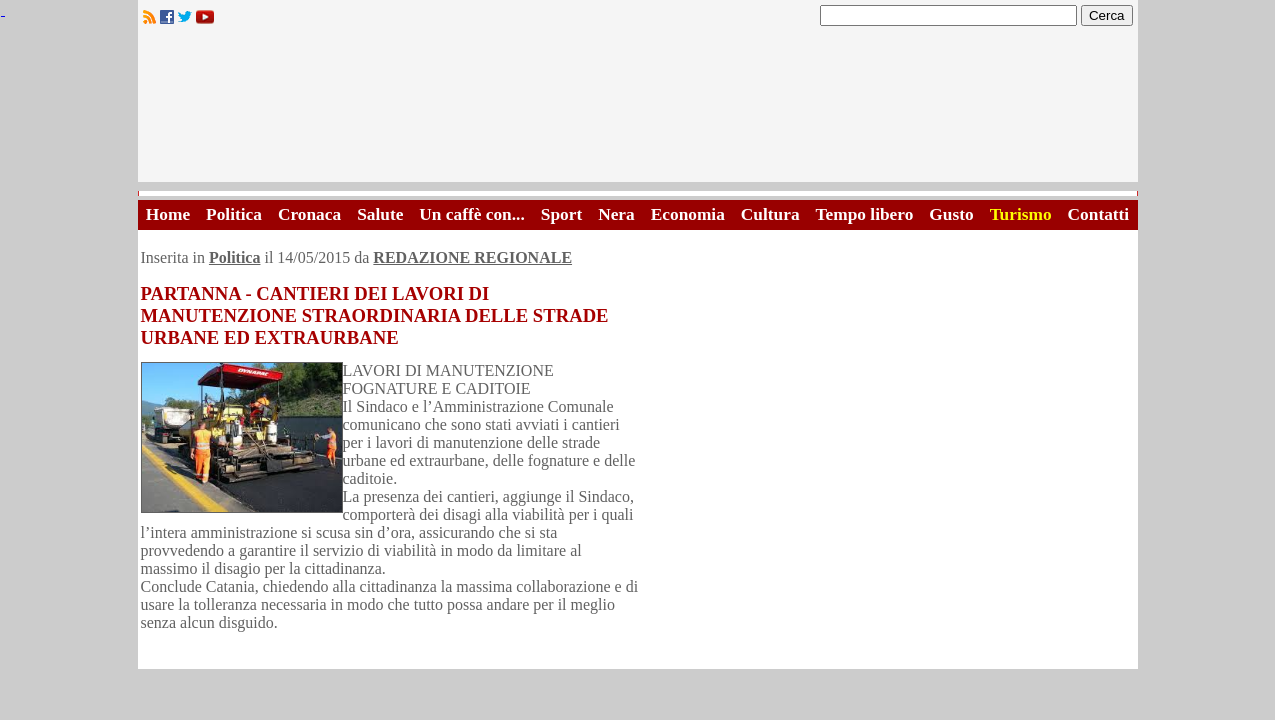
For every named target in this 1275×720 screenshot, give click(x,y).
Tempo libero (865, 214)
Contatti (1099, 214)
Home (168, 214)
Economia (688, 214)
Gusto (951, 214)
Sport (561, 214)
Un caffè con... (471, 214)
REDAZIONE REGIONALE (472, 257)
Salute (380, 214)
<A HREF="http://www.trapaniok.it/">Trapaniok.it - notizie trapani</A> (638, 109)
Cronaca (309, 214)
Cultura (770, 214)
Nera (616, 214)
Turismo (1021, 214)
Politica (234, 214)
